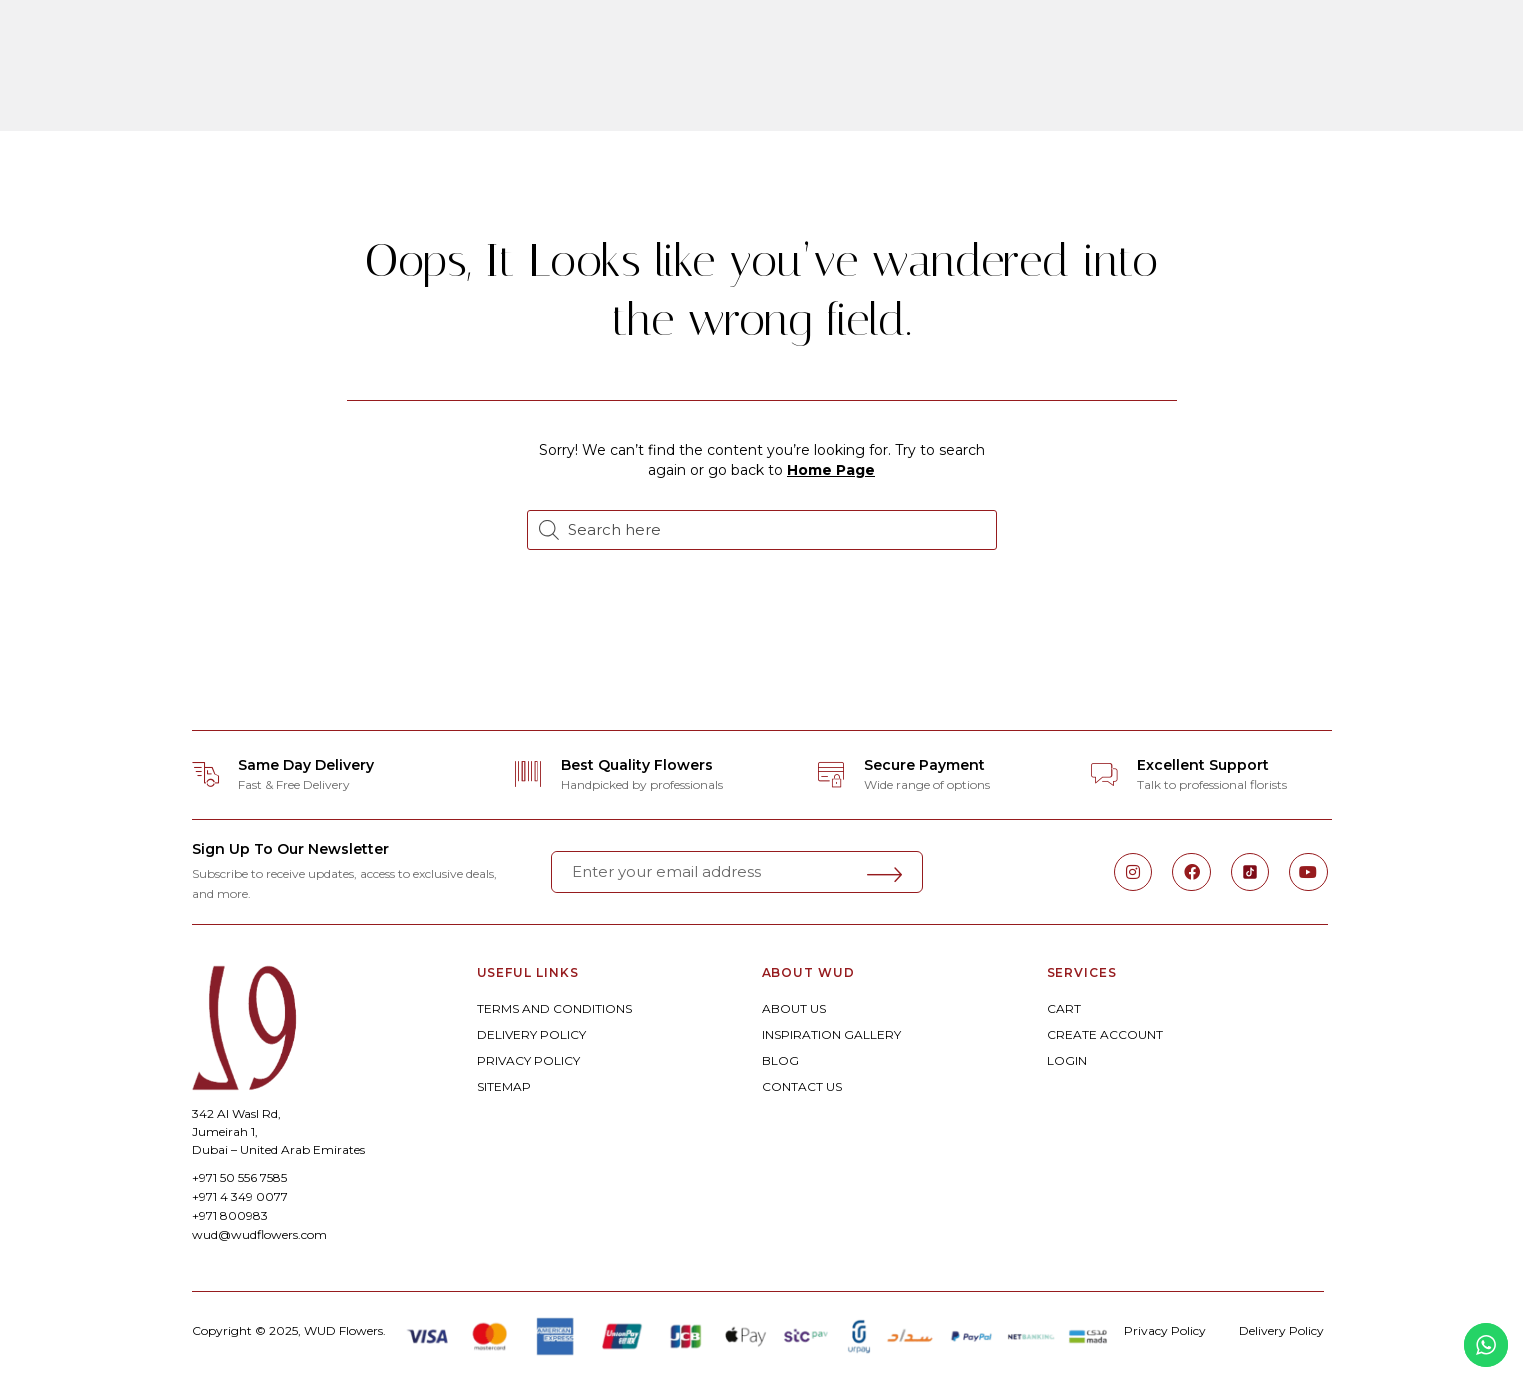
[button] (58, 71)
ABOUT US (794, 1008)
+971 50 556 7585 (239, 1177)
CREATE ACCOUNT (1105, 1034)
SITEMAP (504, 1086)
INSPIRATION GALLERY (831, 1034)
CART (1064, 1008)
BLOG (780, 1060)
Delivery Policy (1281, 1330)
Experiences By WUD (768, 98)
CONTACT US (802, 1086)
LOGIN (1067, 1060)
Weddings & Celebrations (813, 43)
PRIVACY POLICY (528, 1060)
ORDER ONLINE (446, 43)
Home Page (831, 470)
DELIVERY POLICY (531, 1034)
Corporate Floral (1033, 43)
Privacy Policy (1165, 1330)
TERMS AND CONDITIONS (554, 1008)
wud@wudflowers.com (259, 1234)
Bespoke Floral (605, 43)
